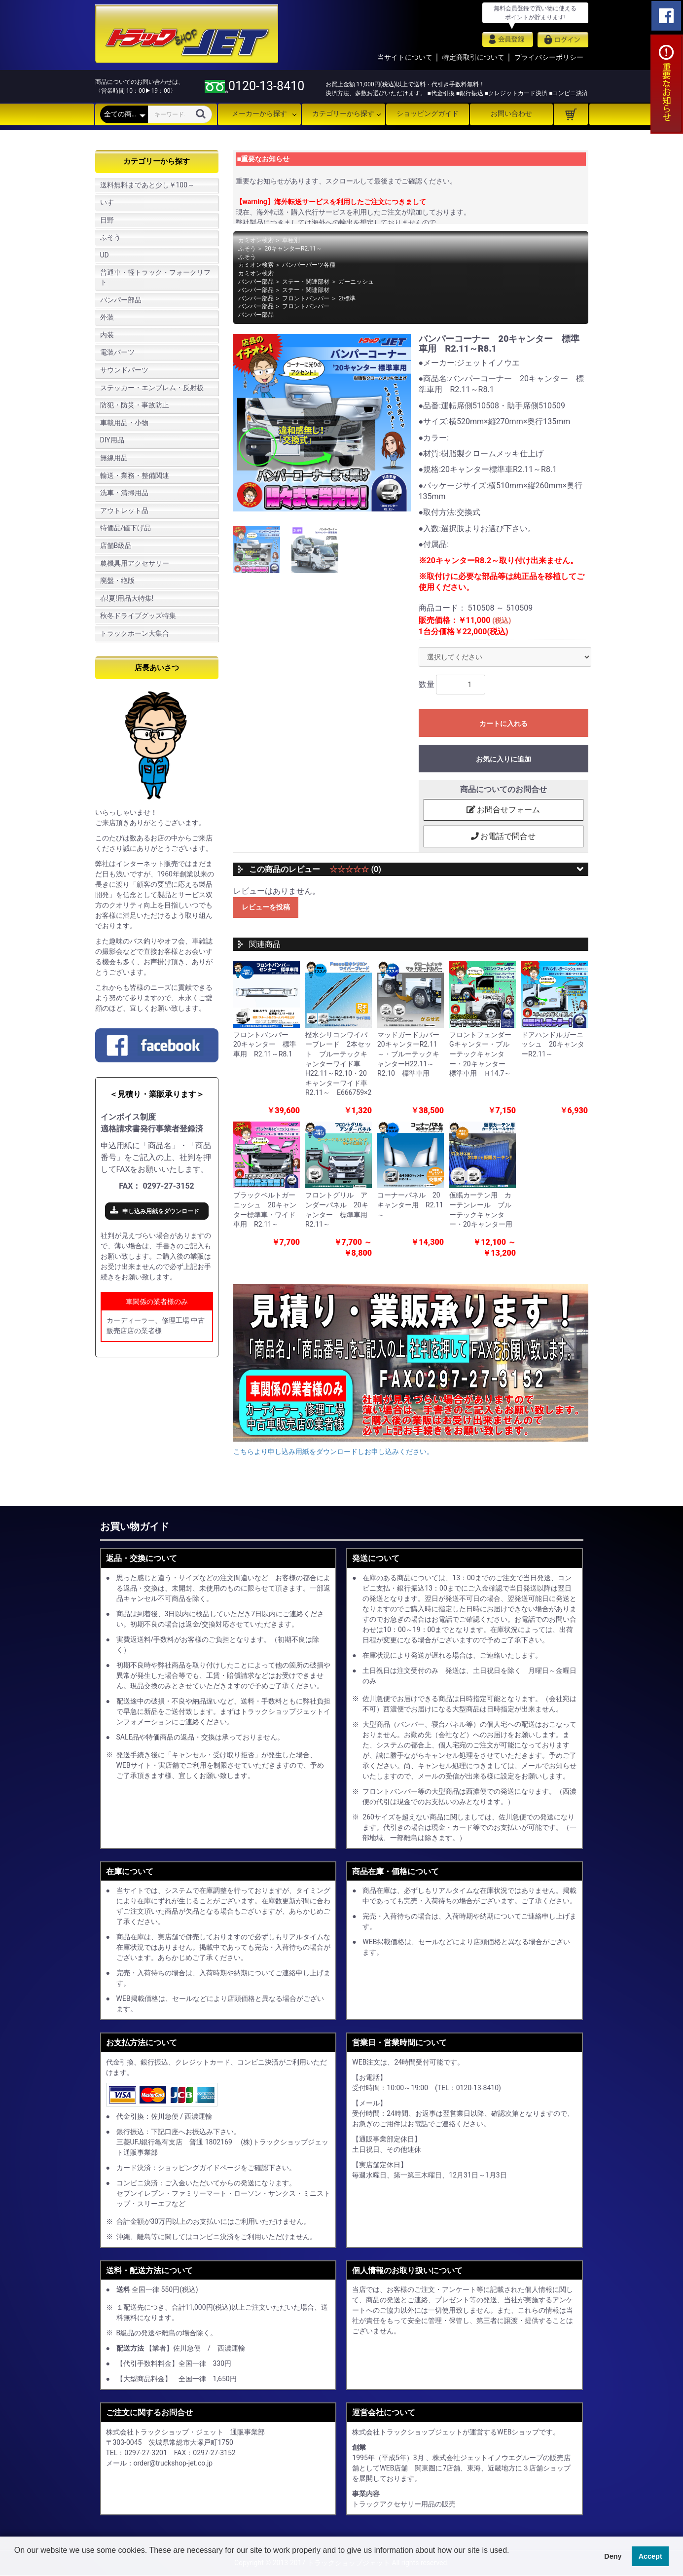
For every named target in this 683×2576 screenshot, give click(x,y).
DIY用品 (112, 440)
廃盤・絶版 (117, 580)
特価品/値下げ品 (125, 528)
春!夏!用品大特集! (127, 598)
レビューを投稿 (266, 907)
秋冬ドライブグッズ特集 (138, 615)
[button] (15, 2563)
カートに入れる (503, 723)
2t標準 (347, 298)
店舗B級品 (116, 545)
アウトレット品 (124, 510)
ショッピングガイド (427, 113)
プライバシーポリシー (548, 57)
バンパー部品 (121, 300)
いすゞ (110, 202)
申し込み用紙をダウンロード (160, 1211)
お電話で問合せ (503, 836)
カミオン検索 (256, 240)
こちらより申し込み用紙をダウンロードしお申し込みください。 (333, 1452)
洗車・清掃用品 (124, 493)
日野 (107, 220)
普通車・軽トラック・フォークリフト (155, 277)
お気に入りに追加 (503, 759)
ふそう (110, 237)
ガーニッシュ (356, 281)
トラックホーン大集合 (134, 633)
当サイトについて (404, 57)
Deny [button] (612, 2556)
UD (104, 255)
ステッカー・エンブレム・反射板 (152, 388)
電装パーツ (117, 352)
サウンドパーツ (124, 370)
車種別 (291, 240)
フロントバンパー (305, 298)
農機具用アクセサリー (134, 563)
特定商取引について (473, 57)
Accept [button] (650, 2556)
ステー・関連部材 (305, 281)
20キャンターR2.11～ (293, 248)
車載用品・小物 (124, 423)
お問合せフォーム (503, 809)
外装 (107, 317)
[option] (322, 422)
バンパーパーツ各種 (308, 264)
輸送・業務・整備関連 (134, 475)
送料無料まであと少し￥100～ (147, 185)
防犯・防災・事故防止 (134, 405)
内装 (107, 335)
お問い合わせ (511, 113)
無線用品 (114, 458)
